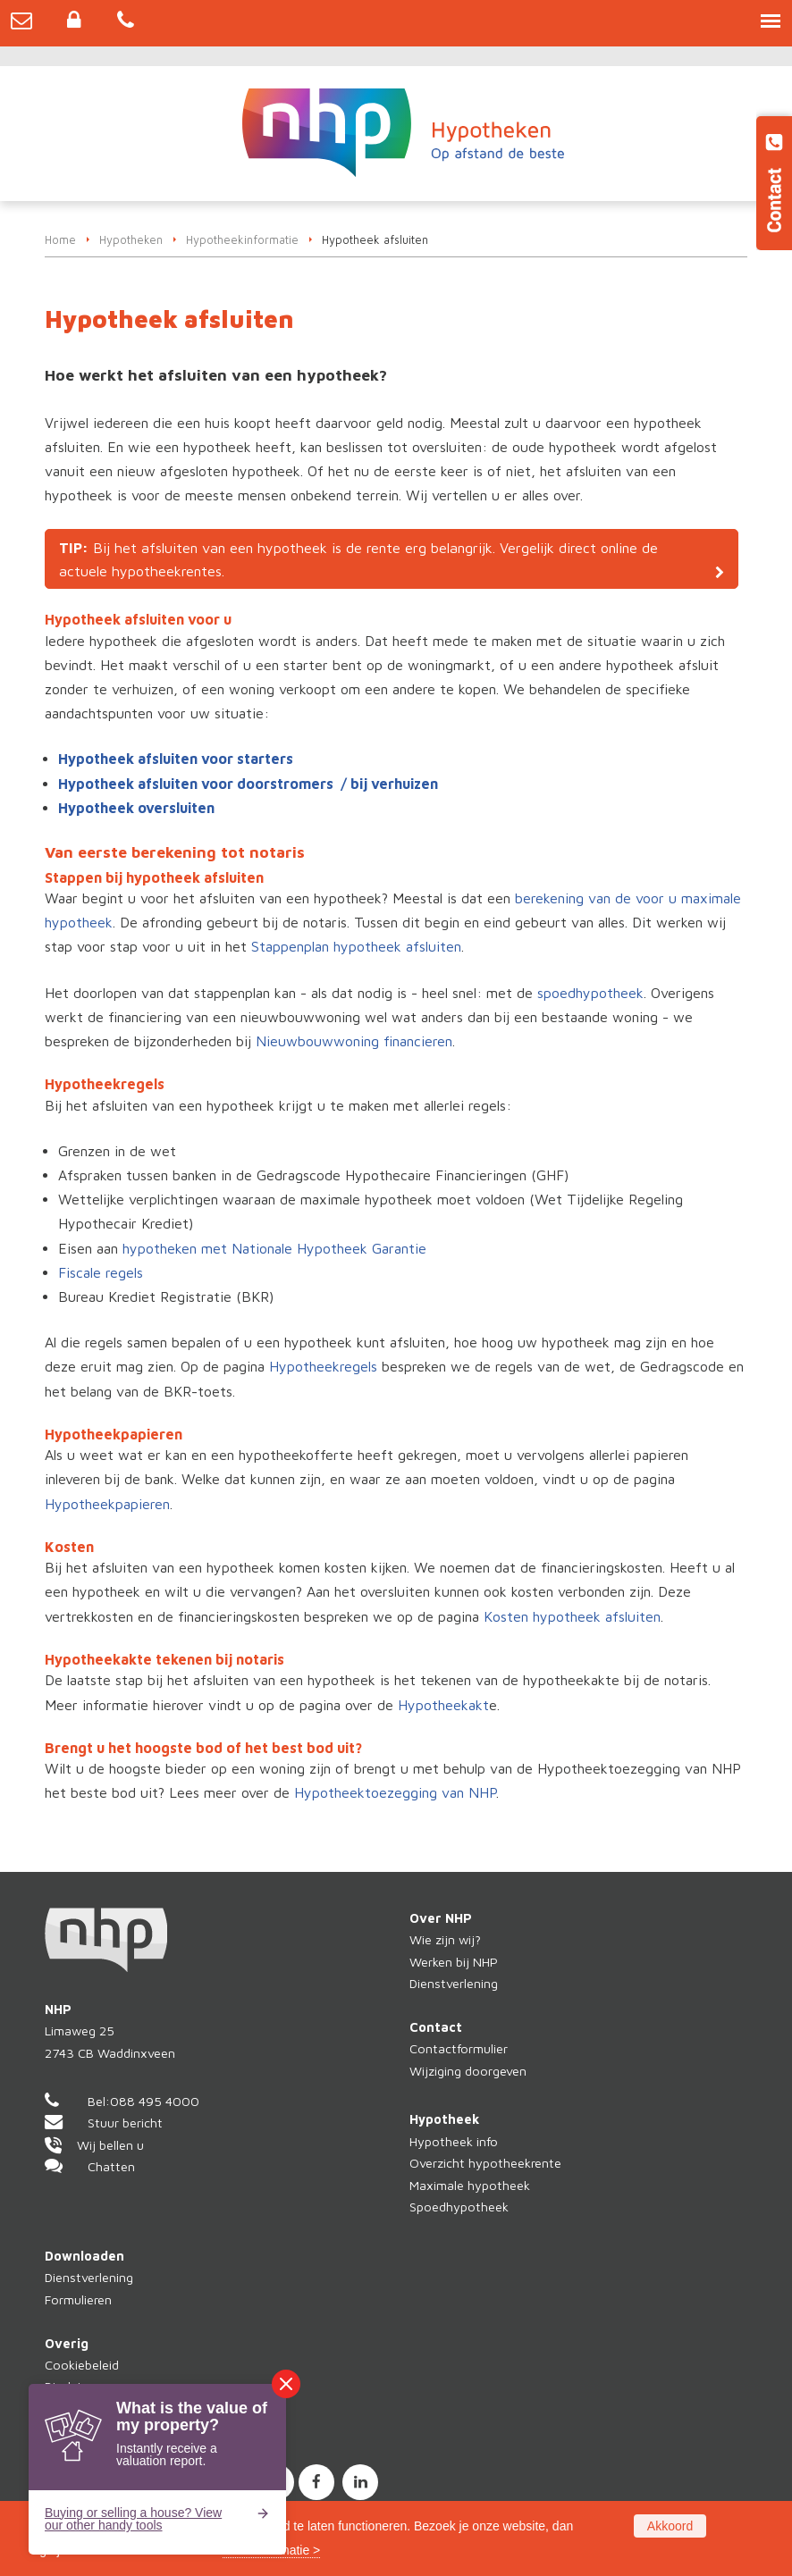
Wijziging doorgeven (468, 2070)
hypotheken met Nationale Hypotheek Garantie (274, 1248)
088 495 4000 (154, 2101)
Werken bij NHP (453, 1961)
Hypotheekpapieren (107, 1504)
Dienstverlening (453, 1983)
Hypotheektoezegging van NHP (395, 1792)
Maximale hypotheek (469, 2185)
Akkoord (670, 2526)
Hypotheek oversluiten (136, 808)
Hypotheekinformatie (242, 240)
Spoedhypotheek (459, 2206)
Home (60, 240)
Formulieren (78, 2299)
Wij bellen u (110, 2144)
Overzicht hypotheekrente (485, 2162)
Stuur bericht (125, 2122)
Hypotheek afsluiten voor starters (175, 759)
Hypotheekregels (323, 1366)
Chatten (111, 2166)
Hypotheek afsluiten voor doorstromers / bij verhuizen (248, 784)
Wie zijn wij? (445, 1939)
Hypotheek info (453, 2141)
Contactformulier (458, 2048)
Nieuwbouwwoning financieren (354, 1041)
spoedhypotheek (590, 993)
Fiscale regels (100, 1272)
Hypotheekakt (443, 1705)
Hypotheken (131, 240)
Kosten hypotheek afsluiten (572, 1616)
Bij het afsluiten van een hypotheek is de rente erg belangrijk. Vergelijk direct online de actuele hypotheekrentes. (358, 559)
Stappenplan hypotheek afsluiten (356, 946)
